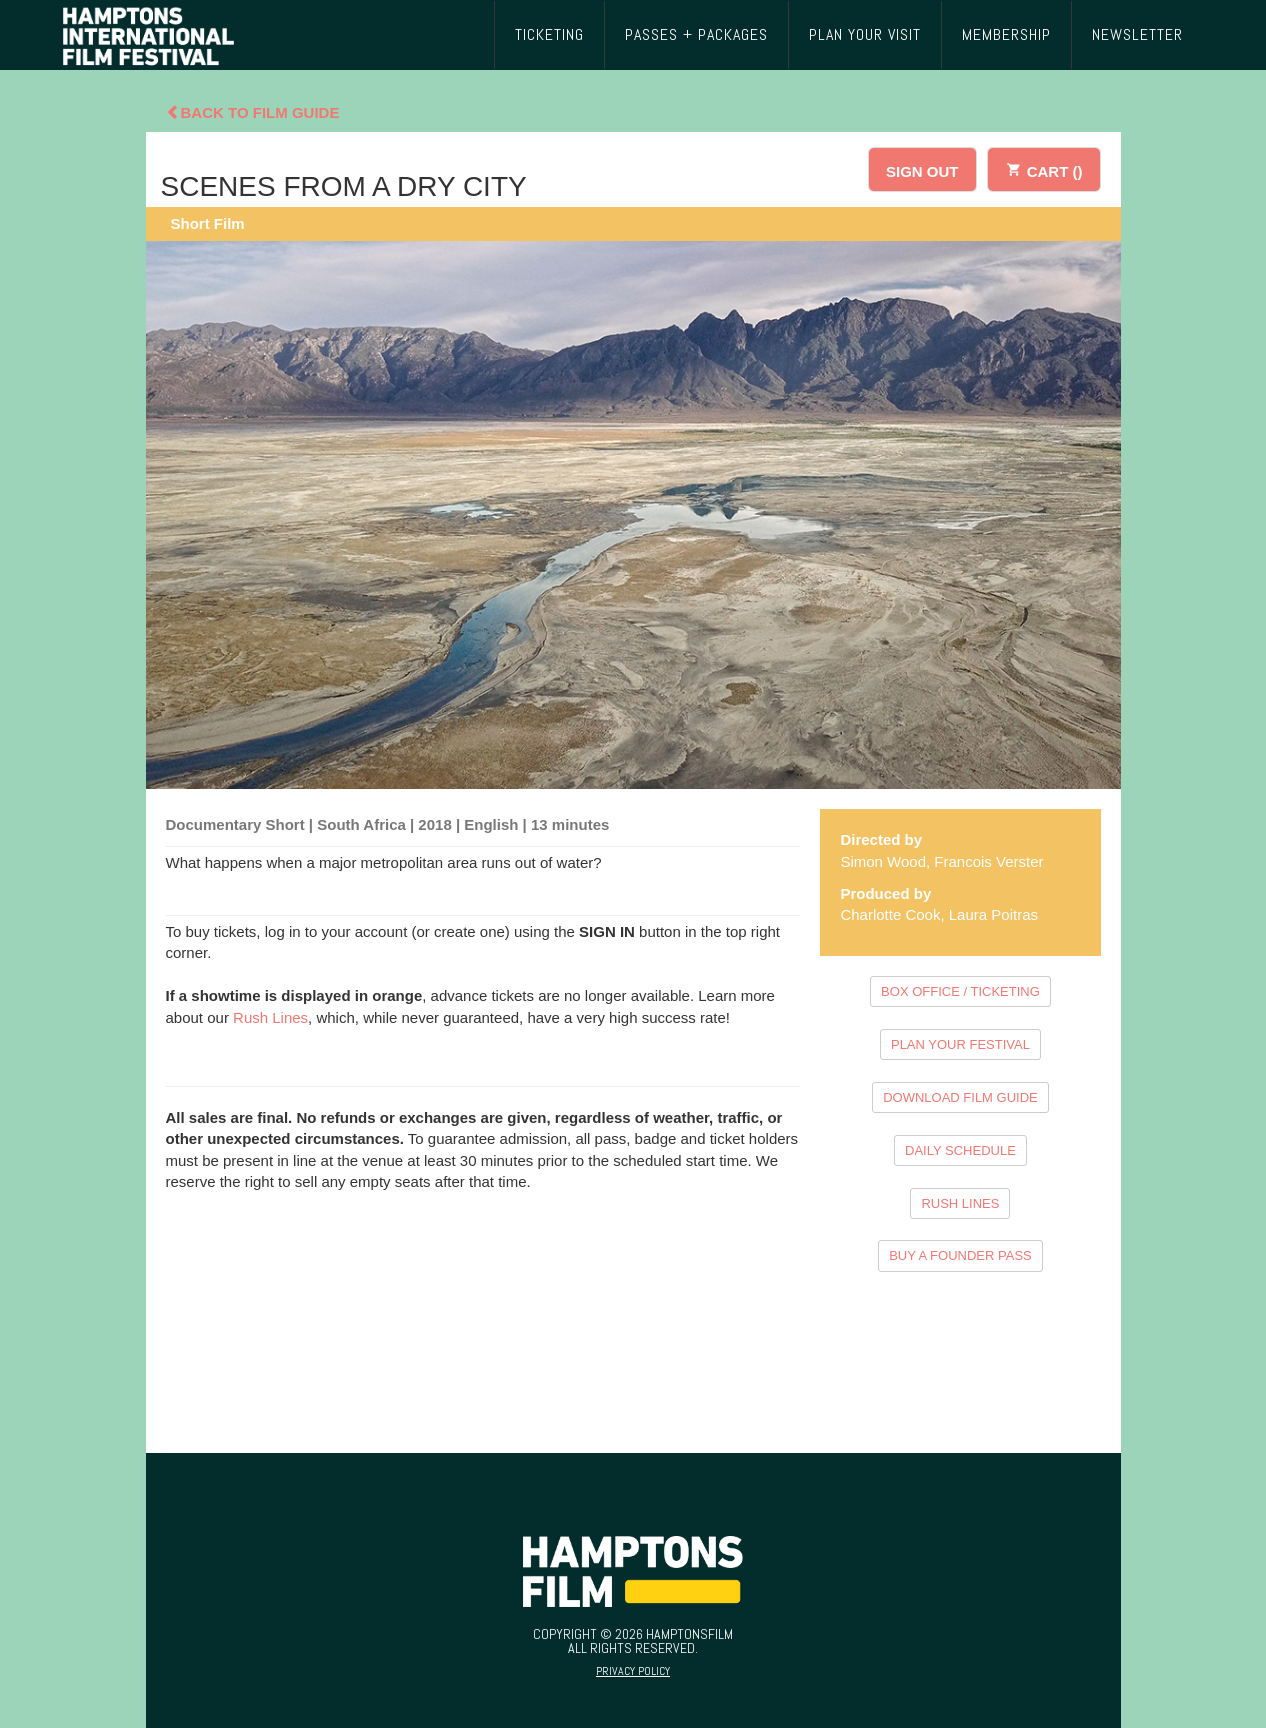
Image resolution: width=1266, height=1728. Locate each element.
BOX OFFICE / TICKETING (960, 991)
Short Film (208, 223)
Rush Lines (270, 1017)
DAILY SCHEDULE (960, 1150)
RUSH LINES (960, 1203)
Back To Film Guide (253, 112)
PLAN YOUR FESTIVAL (960, 1044)
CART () (1044, 168)
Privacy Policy (633, 1671)
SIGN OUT (922, 171)
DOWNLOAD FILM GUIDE (960, 1097)
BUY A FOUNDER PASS (960, 1255)
